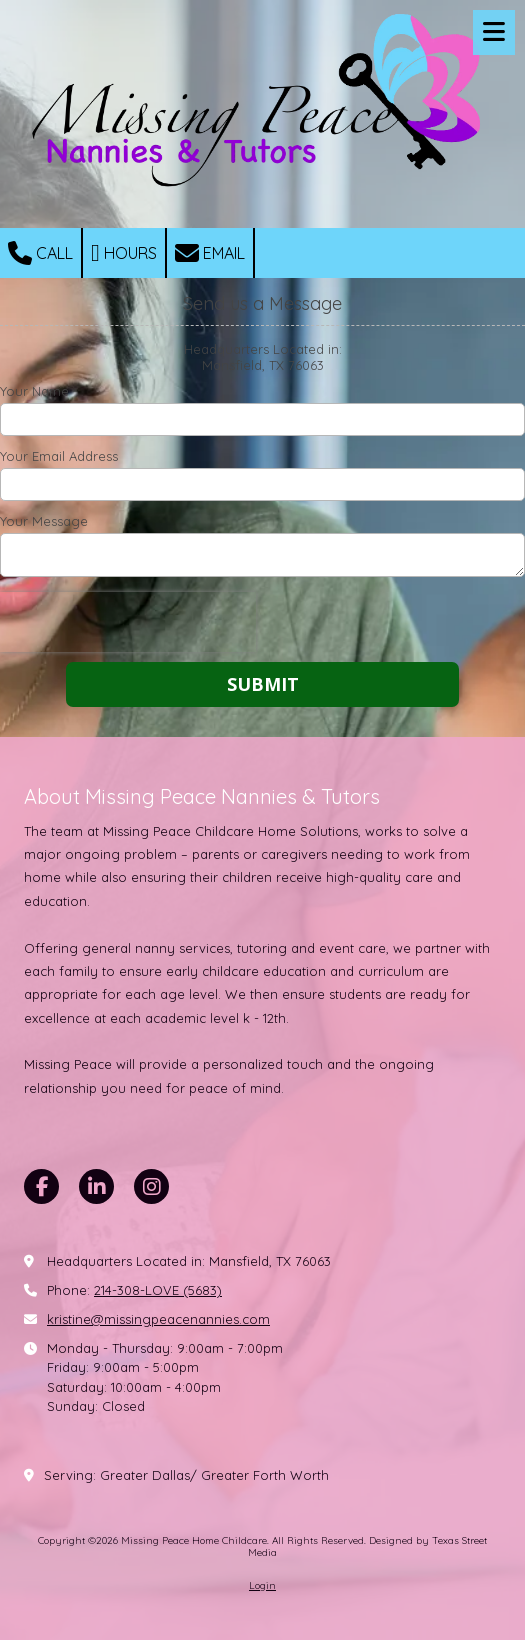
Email (210, 253)
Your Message (44, 521)
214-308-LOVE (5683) (158, 1290)
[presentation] (128, 622)
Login (262, 1585)
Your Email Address (59, 456)
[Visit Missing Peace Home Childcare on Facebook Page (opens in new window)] (41, 1186)
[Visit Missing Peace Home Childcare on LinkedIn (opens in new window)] (96, 1186)
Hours (124, 253)
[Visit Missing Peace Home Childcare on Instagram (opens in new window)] (151, 1186)
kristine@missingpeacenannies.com (158, 1319)
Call (40, 253)
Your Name (34, 391)
